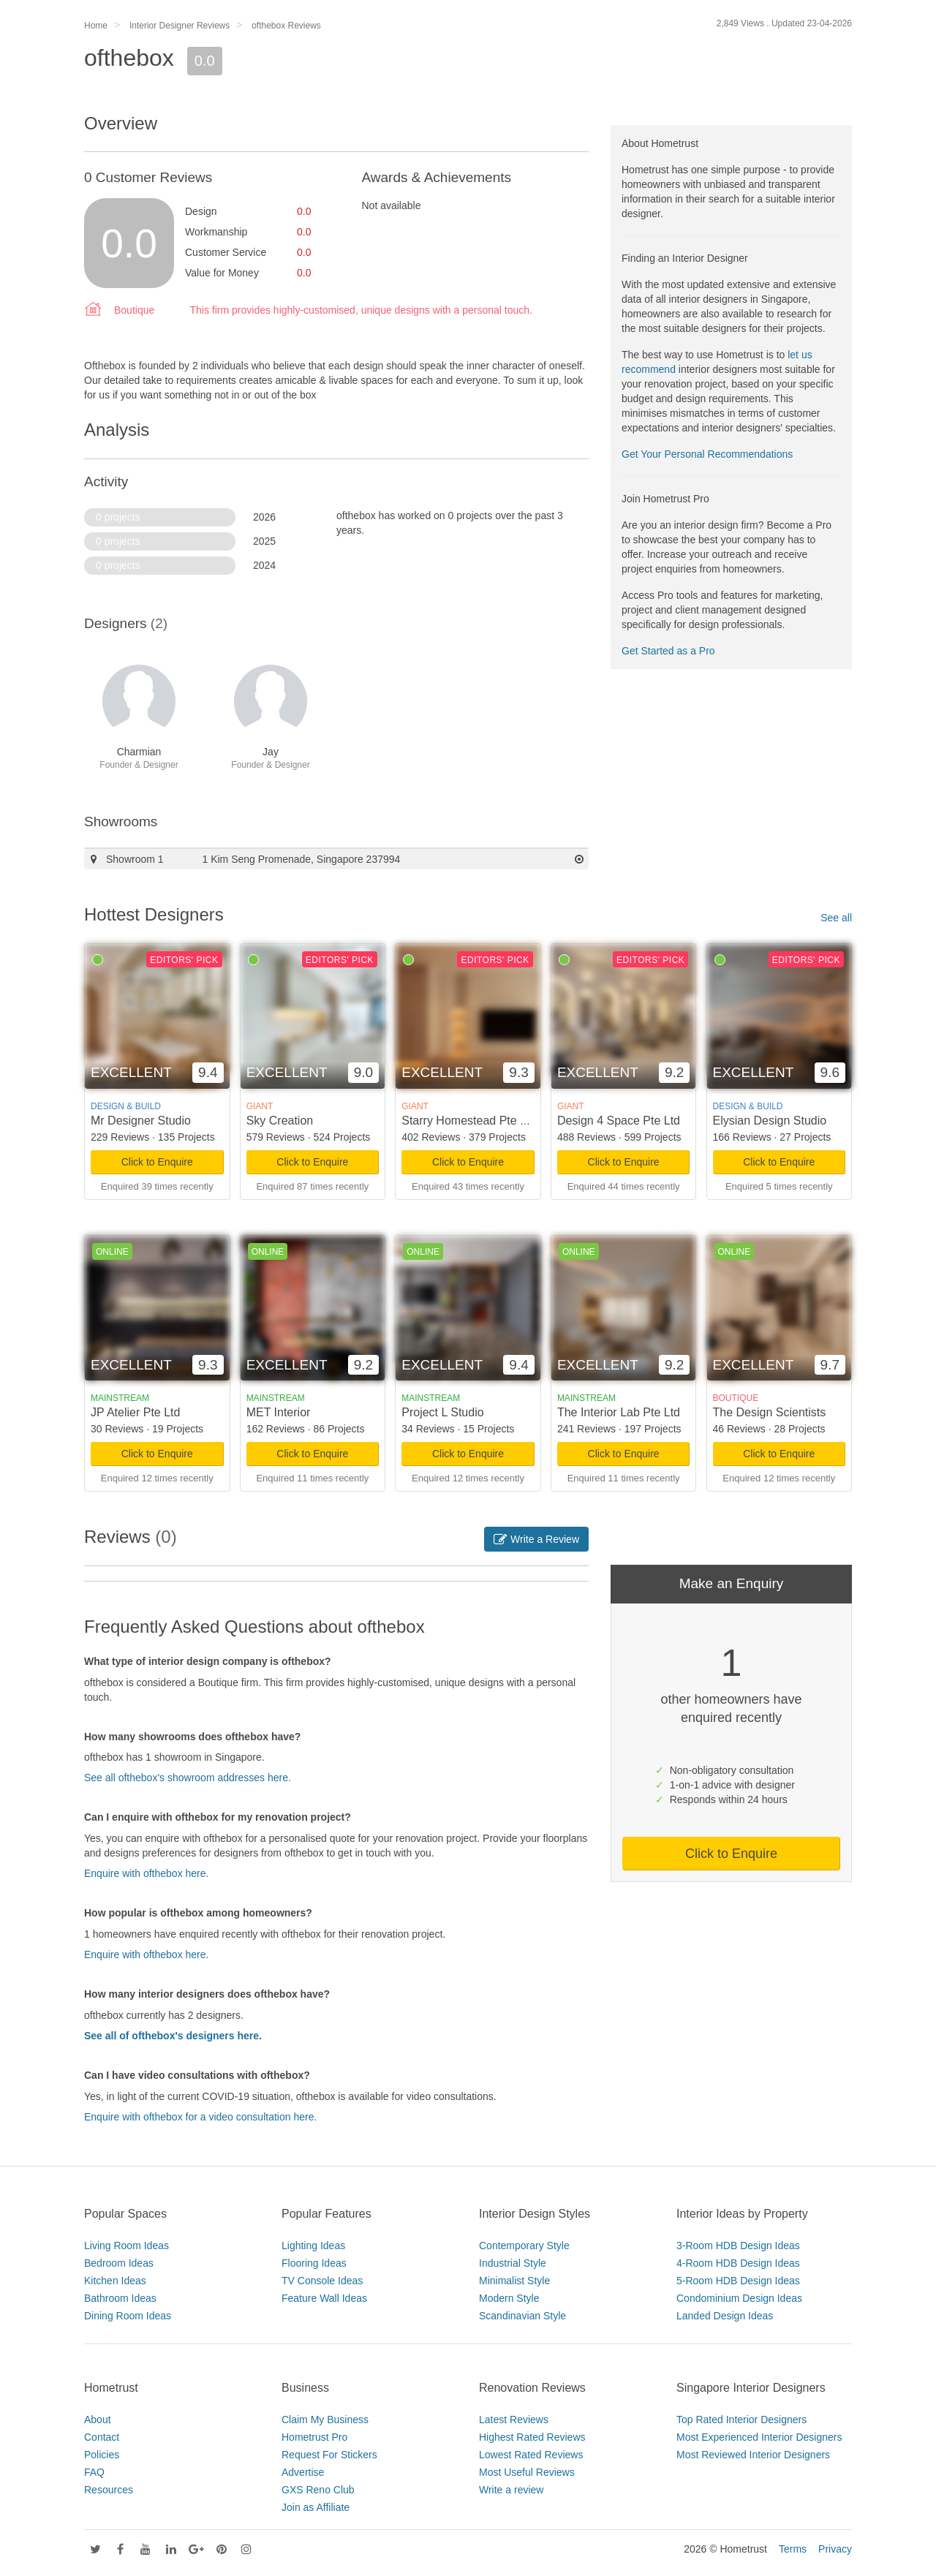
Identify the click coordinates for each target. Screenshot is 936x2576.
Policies (101, 2454)
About (97, 2419)
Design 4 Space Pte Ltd (618, 1120)
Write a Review (536, 1539)
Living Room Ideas (126, 2245)
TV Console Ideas (322, 2280)
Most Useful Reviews (527, 2472)
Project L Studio (442, 1412)
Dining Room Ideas (127, 2316)
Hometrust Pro (314, 2437)
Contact (101, 2437)
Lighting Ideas (313, 2245)
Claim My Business (325, 2419)
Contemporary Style (524, 2245)
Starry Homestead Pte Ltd (468, 1120)
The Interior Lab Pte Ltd (618, 1412)
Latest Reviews (513, 2419)
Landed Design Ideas (724, 2316)
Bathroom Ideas (120, 2298)
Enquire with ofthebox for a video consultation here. (200, 2117)
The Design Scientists (769, 1412)
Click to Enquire (157, 1162)
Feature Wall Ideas (324, 2298)
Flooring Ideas (314, 2263)
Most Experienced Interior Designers (759, 2437)
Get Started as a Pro (668, 651)
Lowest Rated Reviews (531, 2454)
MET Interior (278, 1412)
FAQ (94, 2472)
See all (836, 917)
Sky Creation (280, 1120)
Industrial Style (512, 2263)
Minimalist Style (514, 2280)
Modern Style (509, 2298)
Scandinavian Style (522, 2316)
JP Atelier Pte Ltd (135, 1412)
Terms (793, 2549)
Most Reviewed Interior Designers (753, 2454)
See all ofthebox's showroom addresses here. (187, 1777)
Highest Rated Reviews (532, 2437)
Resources (108, 2490)
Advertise (303, 2472)
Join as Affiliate (316, 2507)
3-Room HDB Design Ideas (738, 2245)
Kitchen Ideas (115, 2280)
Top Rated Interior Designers (741, 2419)
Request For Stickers (329, 2454)
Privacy (835, 2549)
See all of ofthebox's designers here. (173, 2035)
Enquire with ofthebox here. (146, 1873)
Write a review (511, 2490)
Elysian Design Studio (770, 1120)
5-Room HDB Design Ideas (738, 2280)
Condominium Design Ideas (739, 2298)
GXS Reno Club (318, 2490)
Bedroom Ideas (119, 2263)
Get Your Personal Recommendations (707, 454)
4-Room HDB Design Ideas (738, 2263)
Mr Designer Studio (141, 1120)
